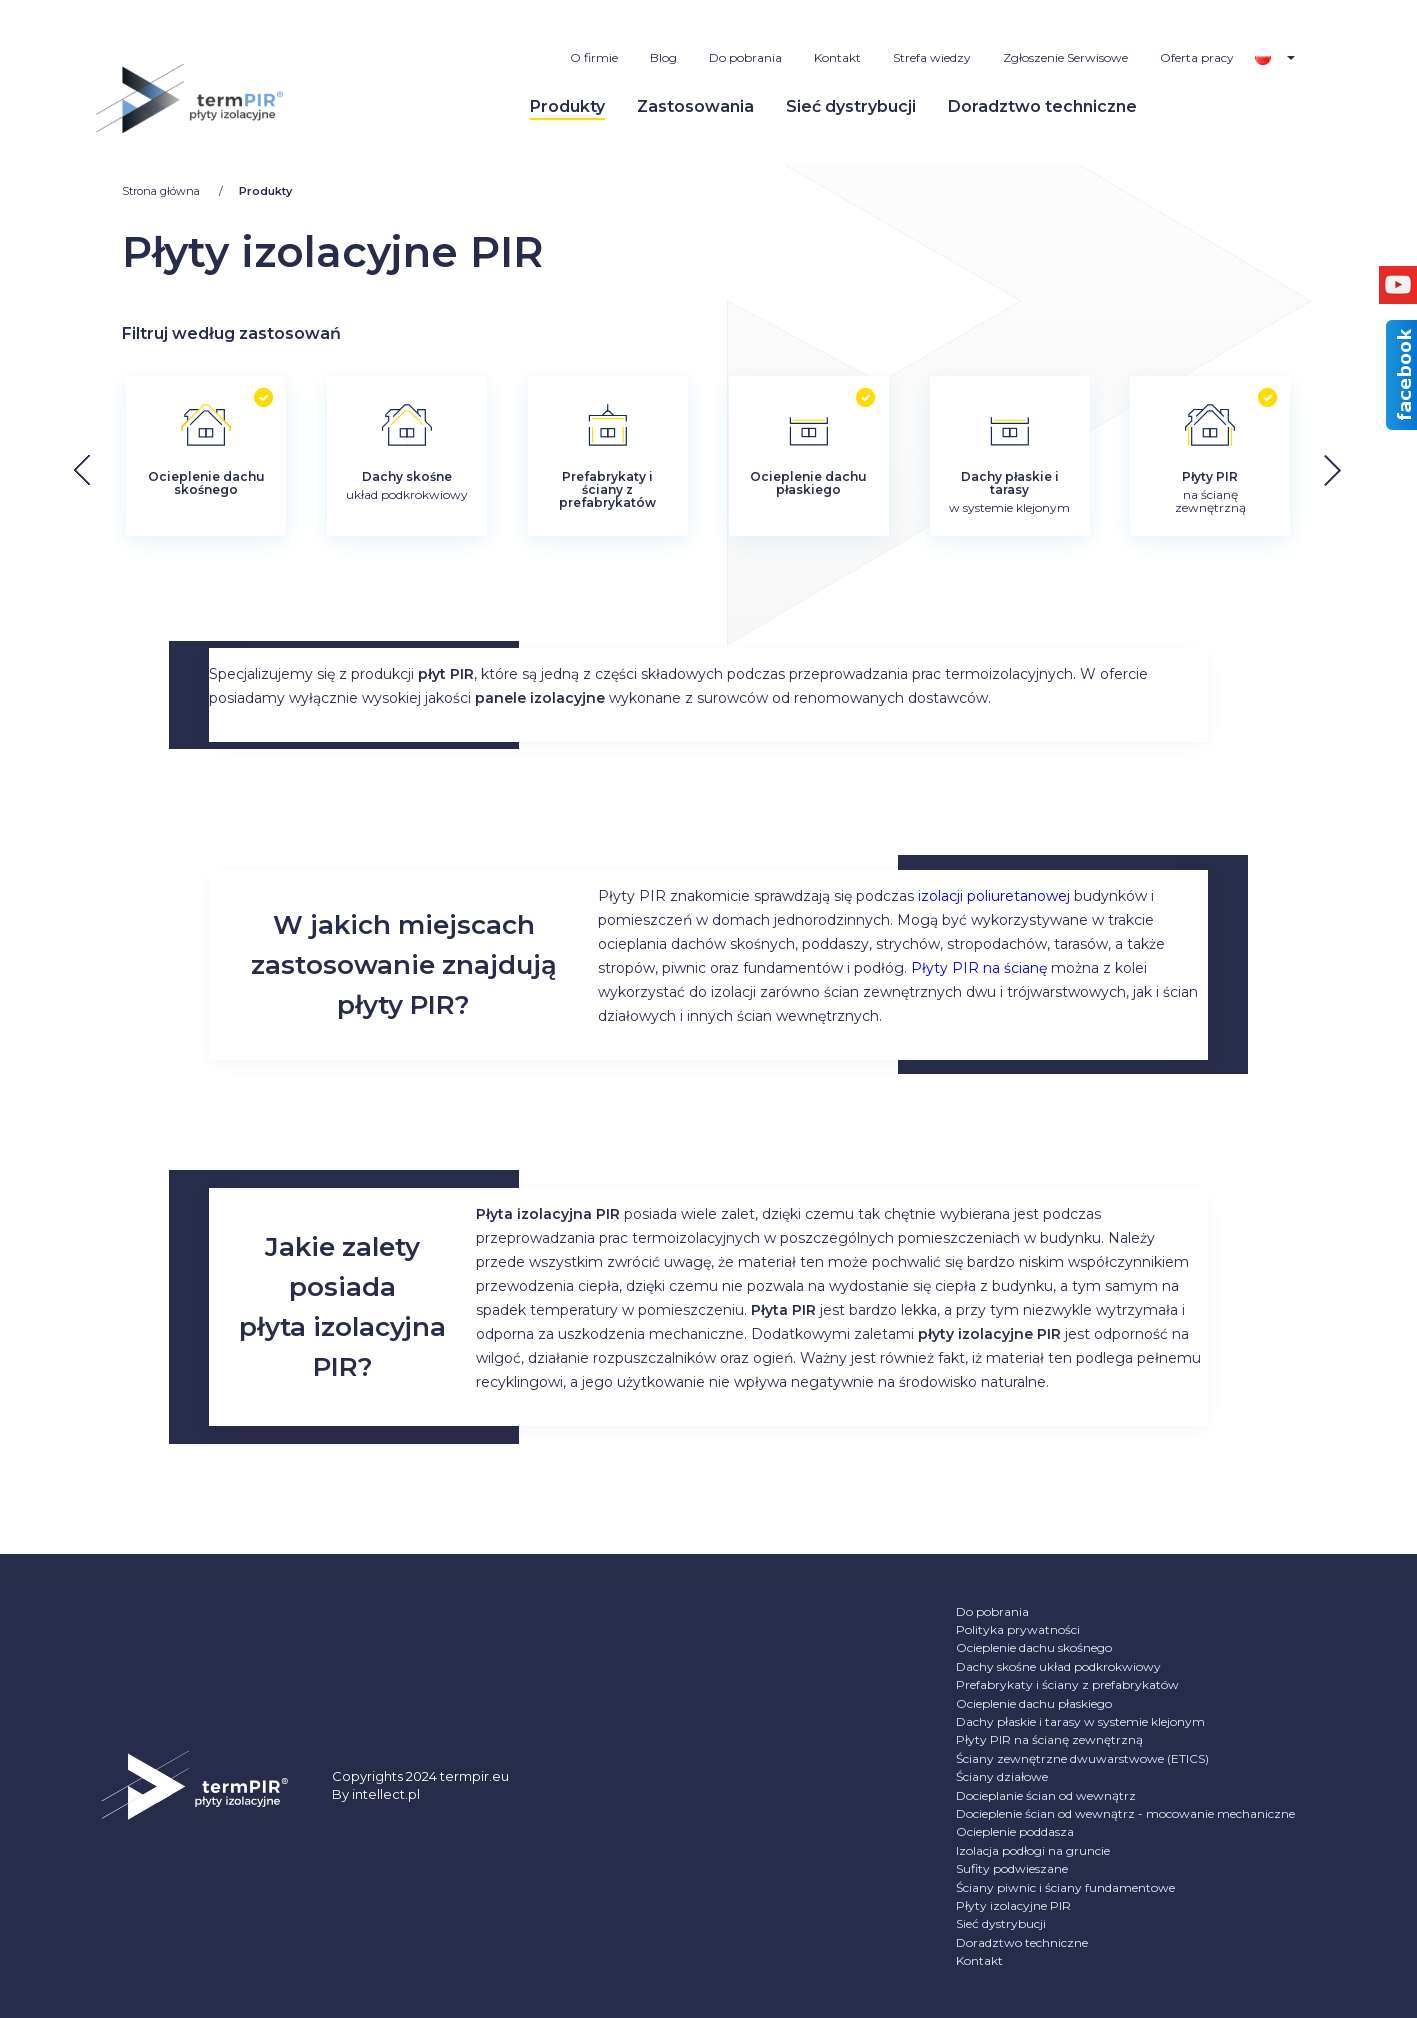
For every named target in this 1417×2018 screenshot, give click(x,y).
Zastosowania (695, 106)
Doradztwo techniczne (1042, 106)
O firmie (594, 57)
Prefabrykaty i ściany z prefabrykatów (1067, 1684)
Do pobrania (745, 57)
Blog (663, 57)
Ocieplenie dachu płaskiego (1034, 1703)
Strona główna (162, 191)
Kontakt (837, 57)
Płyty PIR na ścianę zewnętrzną (1049, 1739)
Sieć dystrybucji (851, 106)
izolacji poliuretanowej (994, 896)
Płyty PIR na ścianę (979, 968)
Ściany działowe (1002, 1776)
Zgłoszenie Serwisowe (1065, 57)
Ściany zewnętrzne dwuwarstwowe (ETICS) (1082, 1758)
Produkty (567, 106)
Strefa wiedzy (932, 57)
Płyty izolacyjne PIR (1013, 1905)
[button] (1347, 469)
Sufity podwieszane (1012, 1868)
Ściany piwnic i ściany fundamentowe (1065, 1887)
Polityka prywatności (1018, 1629)
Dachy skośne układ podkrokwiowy (1058, 1666)
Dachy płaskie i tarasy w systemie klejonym (1080, 1721)
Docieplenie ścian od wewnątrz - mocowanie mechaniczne (1125, 1813)
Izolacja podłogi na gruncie (1033, 1850)
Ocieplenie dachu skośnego (1034, 1647)
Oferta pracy (1197, 57)
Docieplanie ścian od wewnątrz (1046, 1795)
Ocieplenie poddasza (1015, 1831)
